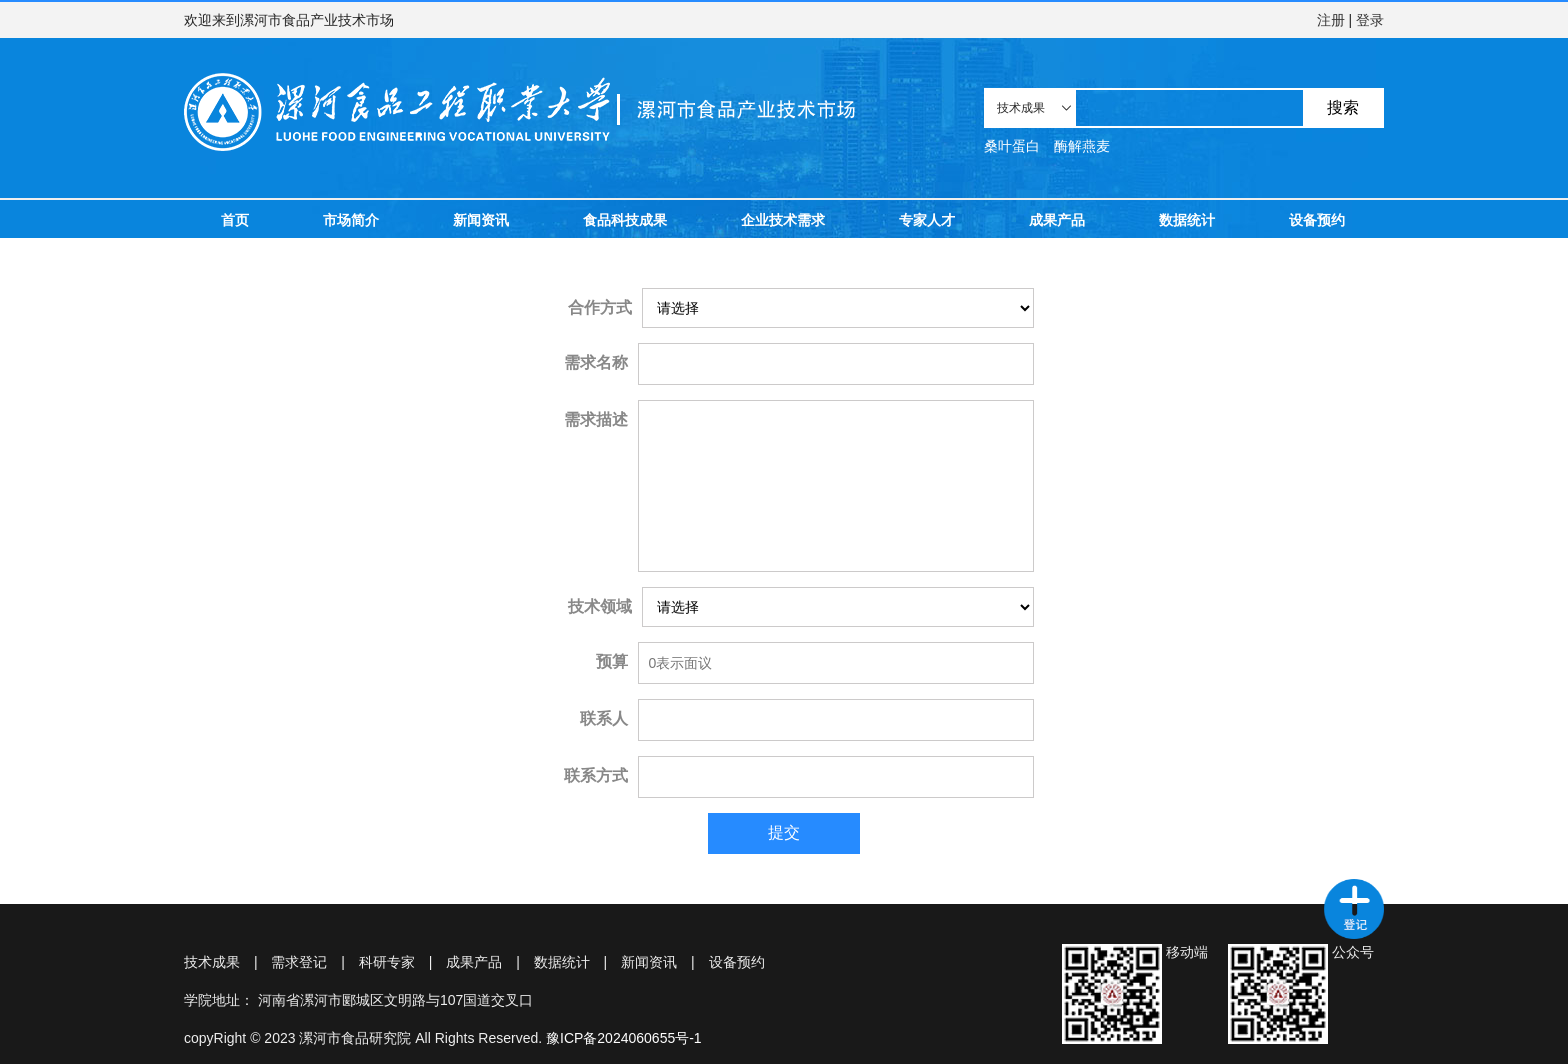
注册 (1331, 20)
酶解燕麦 (1082, 146)
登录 (1370, 20)
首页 (235, 220)
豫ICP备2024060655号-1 (624, 1038)
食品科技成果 (625, 220)
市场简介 (351, 220)
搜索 (1343, 107)
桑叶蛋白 (1012, 146)
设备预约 (1317, 220)
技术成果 (212, 962)
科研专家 (387, 962)
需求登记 (299, 962)
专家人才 (927, 220)
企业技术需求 (783, 220)
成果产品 (1057, 220)
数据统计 (1187, 220)
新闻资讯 (481, 220)
